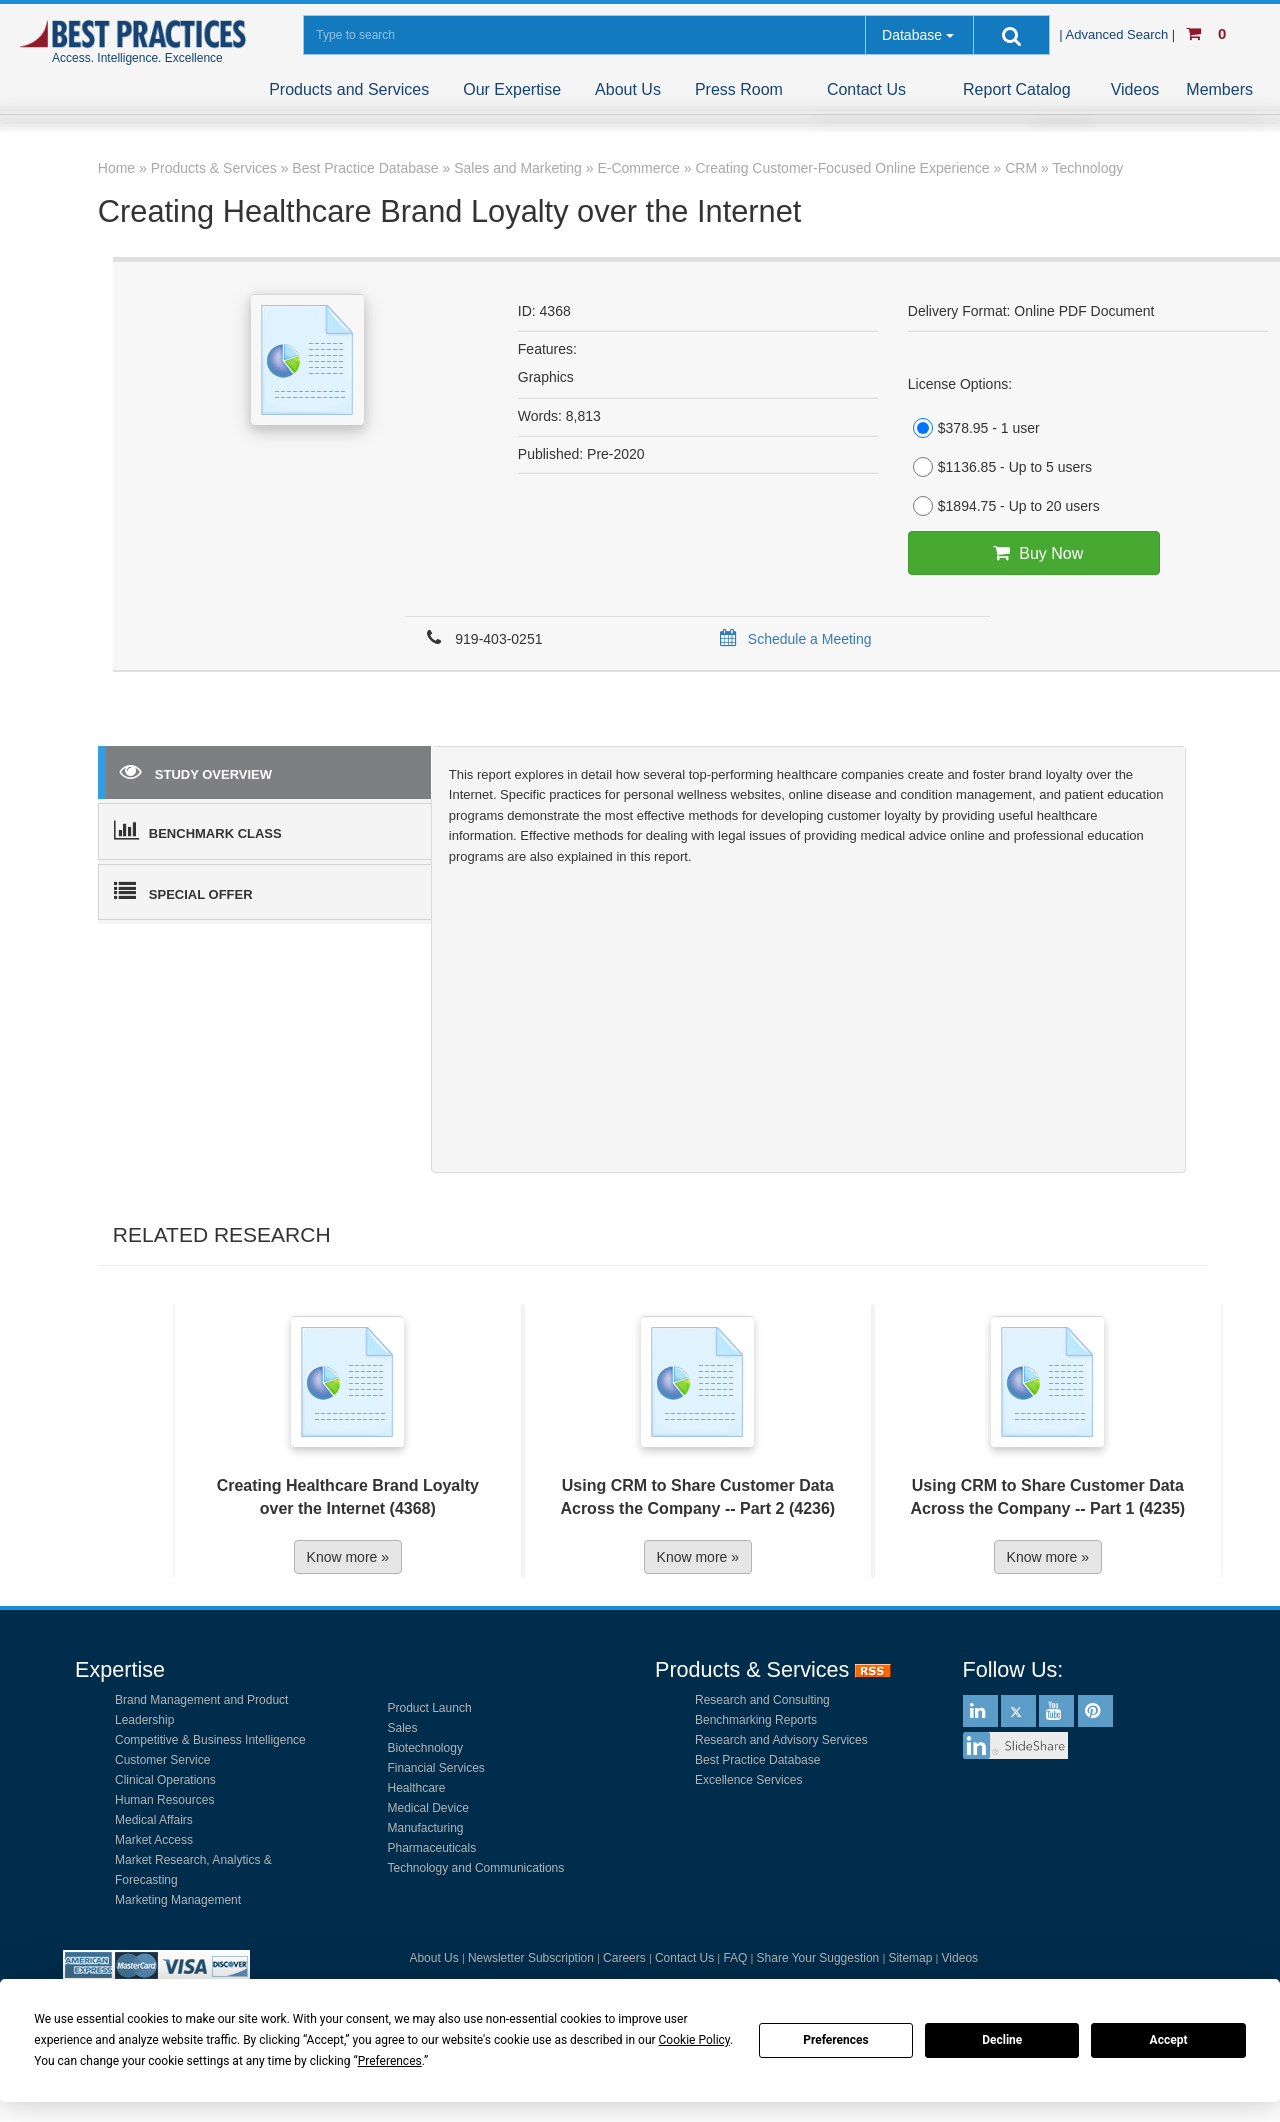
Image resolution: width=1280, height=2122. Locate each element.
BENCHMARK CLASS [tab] (198, 830)
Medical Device (428, 1808)
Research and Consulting (762, 1700)
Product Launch (430, 1708)
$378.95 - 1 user (974, 428)
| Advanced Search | (1119, 34)
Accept (1169, 2040)
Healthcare (417, 1788)
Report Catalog (1017, 89)
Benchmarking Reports (756, 1720)
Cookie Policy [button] (694, 2040)
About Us (628, 89)
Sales (403, 1728)
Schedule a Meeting (792, 639)
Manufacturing (426, 1828)
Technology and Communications (476, 1868)
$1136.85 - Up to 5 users (1000, 467)
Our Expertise (512, 89)
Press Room (739, 89)
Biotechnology (425, 1748)
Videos (1135, 89)
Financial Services (436, 1768)
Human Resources (164, 1800)
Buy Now (1033, 553)
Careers (624, 1958)
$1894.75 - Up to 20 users (1004, 506)
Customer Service (162, 1760)
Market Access (154, 1840)
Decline (1002, 2040)
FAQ (735, 1958)
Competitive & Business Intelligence (210, 1740)
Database (912, 35)
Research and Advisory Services (781, 1740)
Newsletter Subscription (531, 1958)
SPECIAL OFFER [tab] (183, 891)
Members (1219, 89)
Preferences (836, 2040)
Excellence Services (748, 1780)
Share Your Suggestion (818, 1958)
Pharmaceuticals (432, 1848)
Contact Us (866, 89)
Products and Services (349, 89)
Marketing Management (178, 1900)
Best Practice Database (757, 1760)
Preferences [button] (390, 2061)
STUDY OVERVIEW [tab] (196, 771)
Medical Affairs (154, 1820)
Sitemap (910, 1958)
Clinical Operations (165, 1780)
